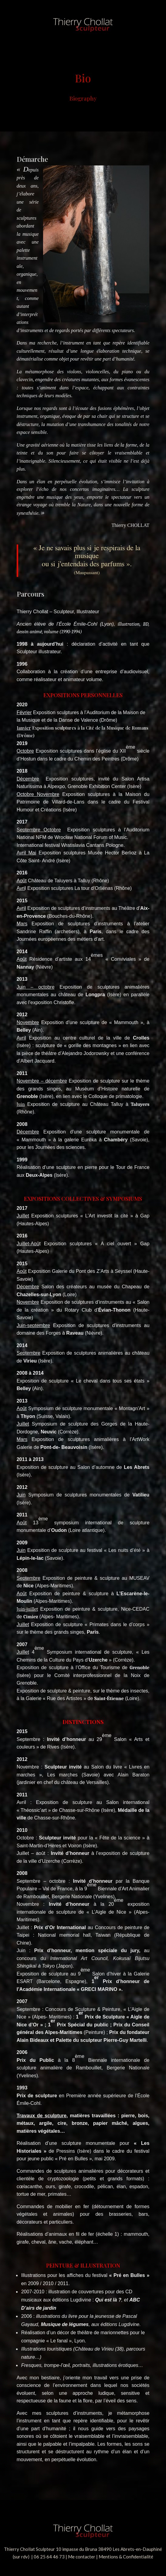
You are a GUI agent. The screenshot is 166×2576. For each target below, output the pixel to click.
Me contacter (81, 2556)
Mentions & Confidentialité (126, 2556)
